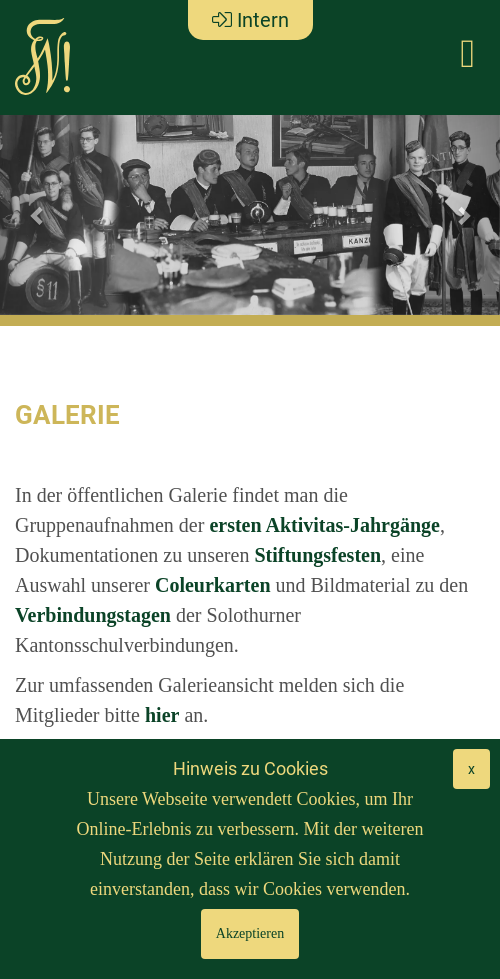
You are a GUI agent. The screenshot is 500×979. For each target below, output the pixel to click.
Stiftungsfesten (317, 555)
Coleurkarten (213, 585)
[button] (37, 215)
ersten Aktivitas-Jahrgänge (324, 525)
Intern (250, 20)
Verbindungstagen (93, 615)
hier (162, 715)
